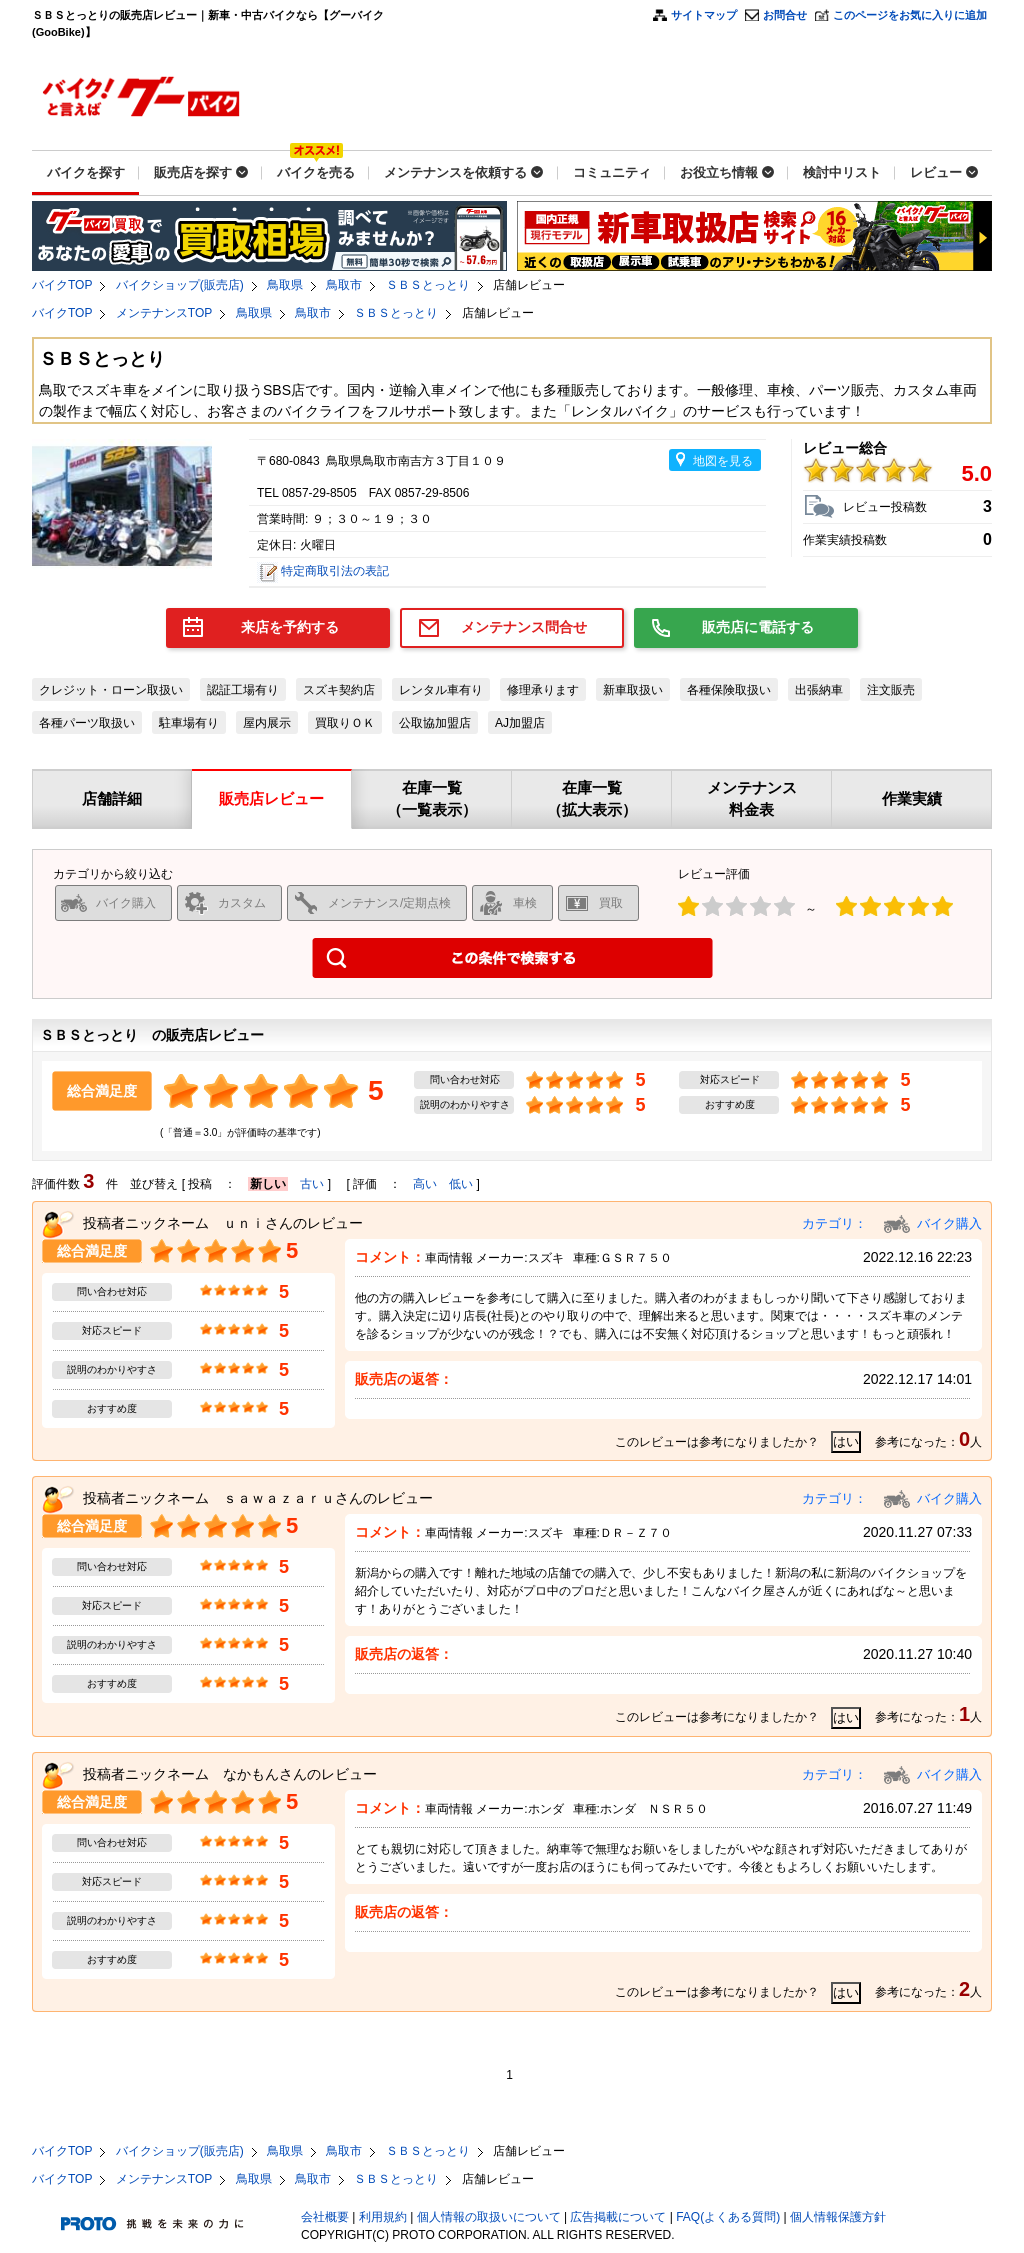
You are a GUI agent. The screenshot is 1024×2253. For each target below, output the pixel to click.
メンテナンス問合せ (524, 627)
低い (461, 1184)
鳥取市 (344, 285)
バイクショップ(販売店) (180, 285)
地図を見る (723, 461)
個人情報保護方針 (838, 2217)
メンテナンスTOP (164, 313)
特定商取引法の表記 (335, 571)
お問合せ (785, 15)
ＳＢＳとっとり (428, 285)
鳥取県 (285, 285)
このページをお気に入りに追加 (910, 15)
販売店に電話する (758, 627)
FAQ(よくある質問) (728, 2217)
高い (425, 1184)
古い (312, 1184)
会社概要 (325, 2217)
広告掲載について (618, 2217)
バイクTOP (62, 285)
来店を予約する (290, 627)
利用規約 (383, 2217)
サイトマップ (704, 15)
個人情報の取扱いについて (489, 2217)
